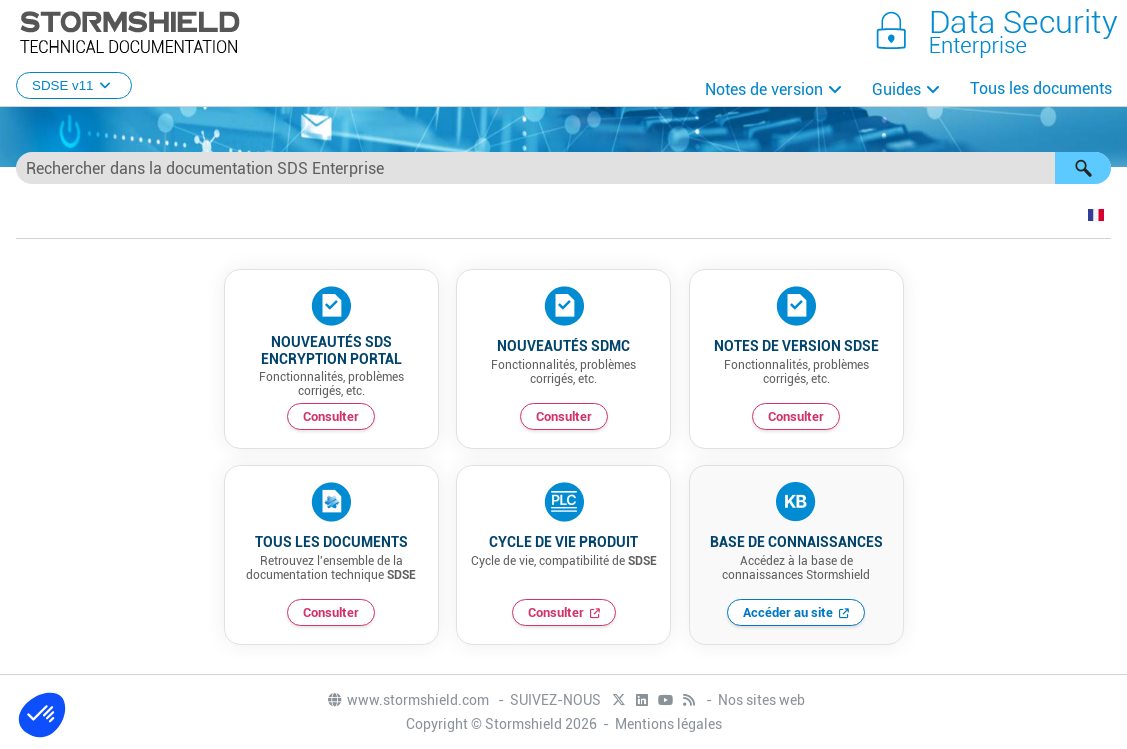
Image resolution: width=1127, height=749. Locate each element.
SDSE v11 (74, 85)
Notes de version (764, 89)
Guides (896, 89)
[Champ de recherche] (563, 168)
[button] (1083, 168)
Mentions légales (668, 724)
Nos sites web (761, 700)
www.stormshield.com (407, 700)
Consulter (331, 416)
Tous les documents (1041, 88)
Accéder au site (788, 612)
